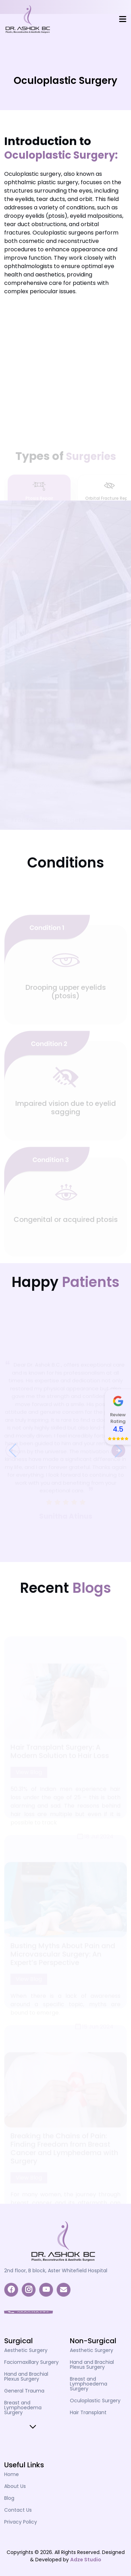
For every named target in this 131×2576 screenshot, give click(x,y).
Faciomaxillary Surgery (31, 2362)
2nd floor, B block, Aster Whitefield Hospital (55, 2270)
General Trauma (24, 2390)
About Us (15, 2486)
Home (11, 2474)
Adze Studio (85, 2559)
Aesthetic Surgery (26, 2350)
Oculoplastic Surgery (95, 2400)
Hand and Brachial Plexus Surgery (26, 2376)
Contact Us (18, 2509)
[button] (13, 1458)
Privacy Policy (20, 2521)
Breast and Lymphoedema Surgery (23, 2407)
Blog (9, 2498)
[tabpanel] (65, 882)
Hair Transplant (88, 2412)
